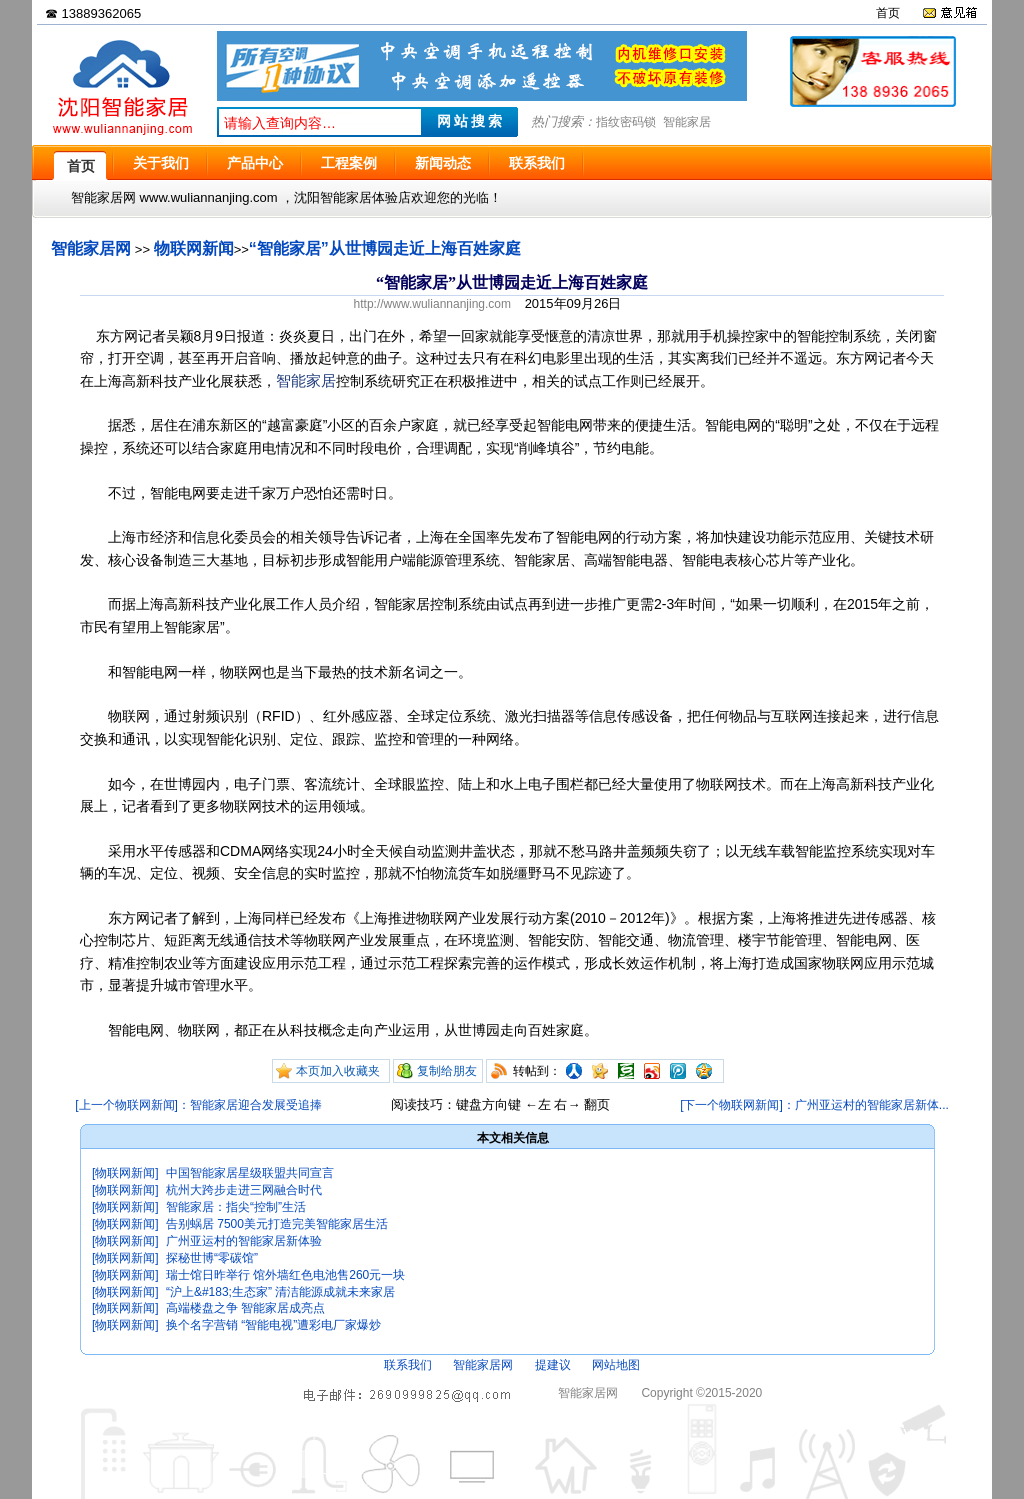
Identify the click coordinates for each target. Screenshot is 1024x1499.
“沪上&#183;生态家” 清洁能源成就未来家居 (280, 1292)
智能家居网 (91, 248)
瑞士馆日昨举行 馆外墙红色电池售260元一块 (285, 1275)
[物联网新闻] (125, 1173)
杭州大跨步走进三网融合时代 (244, 1190)
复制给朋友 (447, 1071)
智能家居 (687, 122)
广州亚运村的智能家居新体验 (244, 1241)
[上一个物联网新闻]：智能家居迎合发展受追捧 (198, 1105)
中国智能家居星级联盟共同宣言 (250, 1173)
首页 (888, 13)
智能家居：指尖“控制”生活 (236, 1207)
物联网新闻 (194, 248)
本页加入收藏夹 (338, 1071)
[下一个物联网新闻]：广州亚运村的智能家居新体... (814, 1105)
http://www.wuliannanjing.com (432, 304)
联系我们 (408, 1365)
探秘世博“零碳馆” (212, 1258)
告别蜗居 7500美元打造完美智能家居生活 (277, 1224)
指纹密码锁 (626, 122)
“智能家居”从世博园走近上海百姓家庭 (385, 248)
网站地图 (616, 1365)
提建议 (553, 1365)
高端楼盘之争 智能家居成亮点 (245, 1308)
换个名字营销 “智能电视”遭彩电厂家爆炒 (273, 1325)
